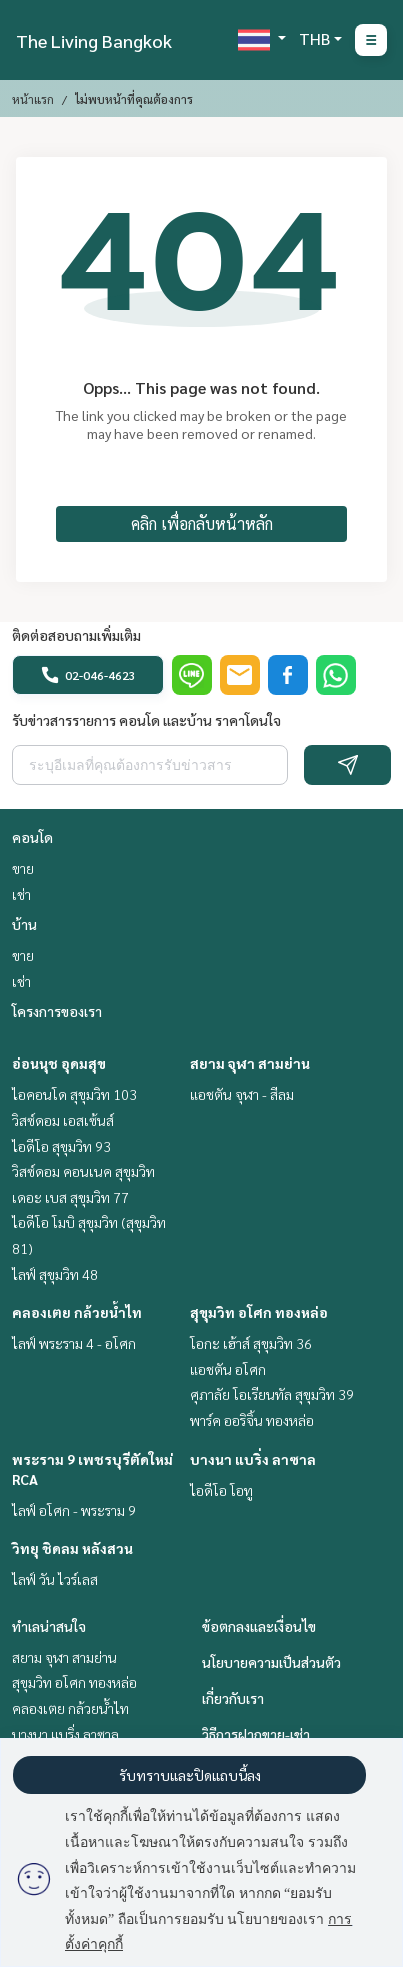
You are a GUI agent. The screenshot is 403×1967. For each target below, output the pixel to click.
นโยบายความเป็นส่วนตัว (271, 1662)
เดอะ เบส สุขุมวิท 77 (70, 1197)
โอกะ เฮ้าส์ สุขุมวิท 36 (251, 1343)
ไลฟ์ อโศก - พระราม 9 (74, 1510)
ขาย (23, 868)
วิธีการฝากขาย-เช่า (256, 1734)
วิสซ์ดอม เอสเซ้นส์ (63, 1120)
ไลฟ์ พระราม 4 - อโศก (74, 1343)
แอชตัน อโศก (228, 1369)
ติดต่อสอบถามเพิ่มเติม (76, 635)
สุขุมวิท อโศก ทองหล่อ (259, 1312)
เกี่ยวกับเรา (233, 1698)
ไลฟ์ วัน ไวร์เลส (55, 1579)
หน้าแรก (33, 99)
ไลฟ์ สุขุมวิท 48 (55, 1274)
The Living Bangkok (94, 40)
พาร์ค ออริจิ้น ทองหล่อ (252, 1420)
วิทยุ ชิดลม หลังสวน (72, 1548)
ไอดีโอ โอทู (221, 1490)
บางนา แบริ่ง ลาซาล (253, 1459)
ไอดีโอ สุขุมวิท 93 (61, 1146)
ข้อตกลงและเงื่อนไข (259, 1626)
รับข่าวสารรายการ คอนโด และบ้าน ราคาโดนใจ (146, 720)
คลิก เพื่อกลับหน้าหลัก (202, 523)
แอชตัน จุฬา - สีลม (242, 1094)
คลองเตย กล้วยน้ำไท (77, 1312)
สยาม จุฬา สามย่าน (250, 1063)
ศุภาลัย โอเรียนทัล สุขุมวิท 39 (272, 1394)
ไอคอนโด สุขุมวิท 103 (74, 1094)
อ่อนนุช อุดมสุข (59, 1063)
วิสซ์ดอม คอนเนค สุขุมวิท (83, 1171)
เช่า (21, 894)
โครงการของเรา (57, 1011)
